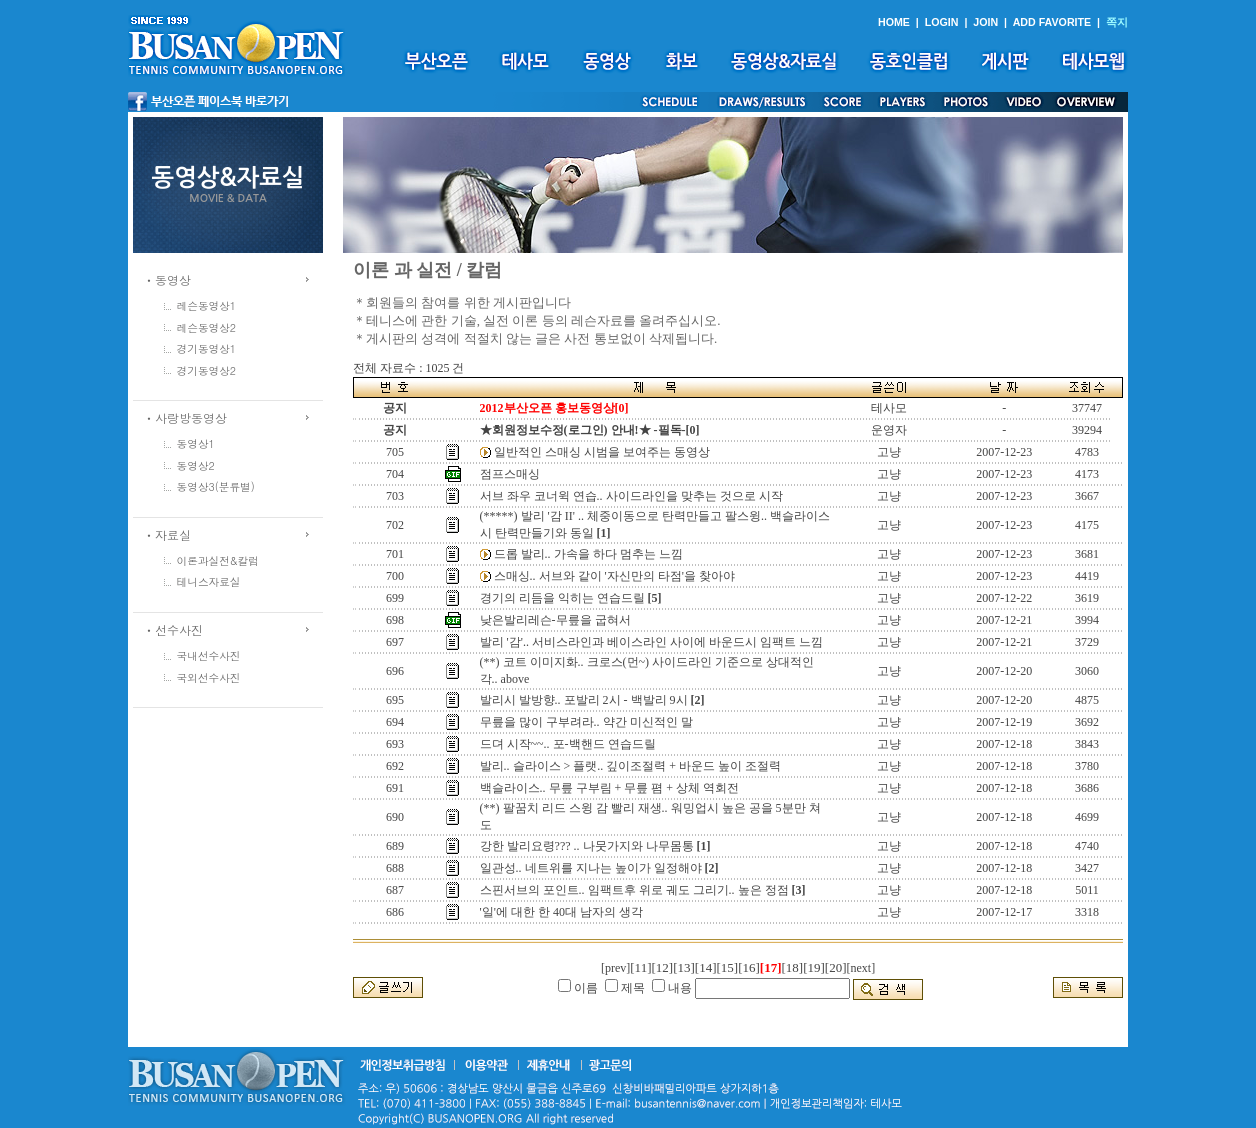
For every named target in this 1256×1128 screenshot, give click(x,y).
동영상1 (196, 443)
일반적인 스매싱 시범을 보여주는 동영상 (602, 452)
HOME (894, 22)
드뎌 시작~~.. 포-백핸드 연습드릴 (568, 744)
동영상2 (196, 465)
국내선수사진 (209, 655)
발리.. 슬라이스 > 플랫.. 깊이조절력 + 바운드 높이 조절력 (631, 766)
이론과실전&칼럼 (218, 560)
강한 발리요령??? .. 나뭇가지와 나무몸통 (587, 846)
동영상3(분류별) (216, 486)
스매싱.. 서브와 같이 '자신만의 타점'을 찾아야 (614, 576)
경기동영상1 (207, 348)
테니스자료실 (209, 581)
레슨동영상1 (207, 305)
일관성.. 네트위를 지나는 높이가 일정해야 (591, 868)
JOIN (985, 22)
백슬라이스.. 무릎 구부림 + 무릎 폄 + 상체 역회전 (610, 788)
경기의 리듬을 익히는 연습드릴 (562, 598)
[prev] (615, 968)
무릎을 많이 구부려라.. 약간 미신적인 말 (586, 722)
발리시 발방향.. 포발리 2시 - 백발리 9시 (584, 700)
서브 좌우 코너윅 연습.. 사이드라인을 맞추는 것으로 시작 (631, 496)
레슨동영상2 (207, 327)
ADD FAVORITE (1052, 22)
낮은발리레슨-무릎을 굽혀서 (555, 620)
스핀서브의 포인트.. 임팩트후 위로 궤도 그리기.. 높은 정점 (634, 890)
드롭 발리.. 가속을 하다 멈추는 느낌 (588, 554)
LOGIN (942, 22)
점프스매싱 (510, 474)
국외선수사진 (209, 677)
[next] (861, 968)
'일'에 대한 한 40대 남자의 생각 (561, 912)
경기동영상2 (207, 370)
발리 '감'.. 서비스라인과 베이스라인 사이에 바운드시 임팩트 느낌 (651, 642)
